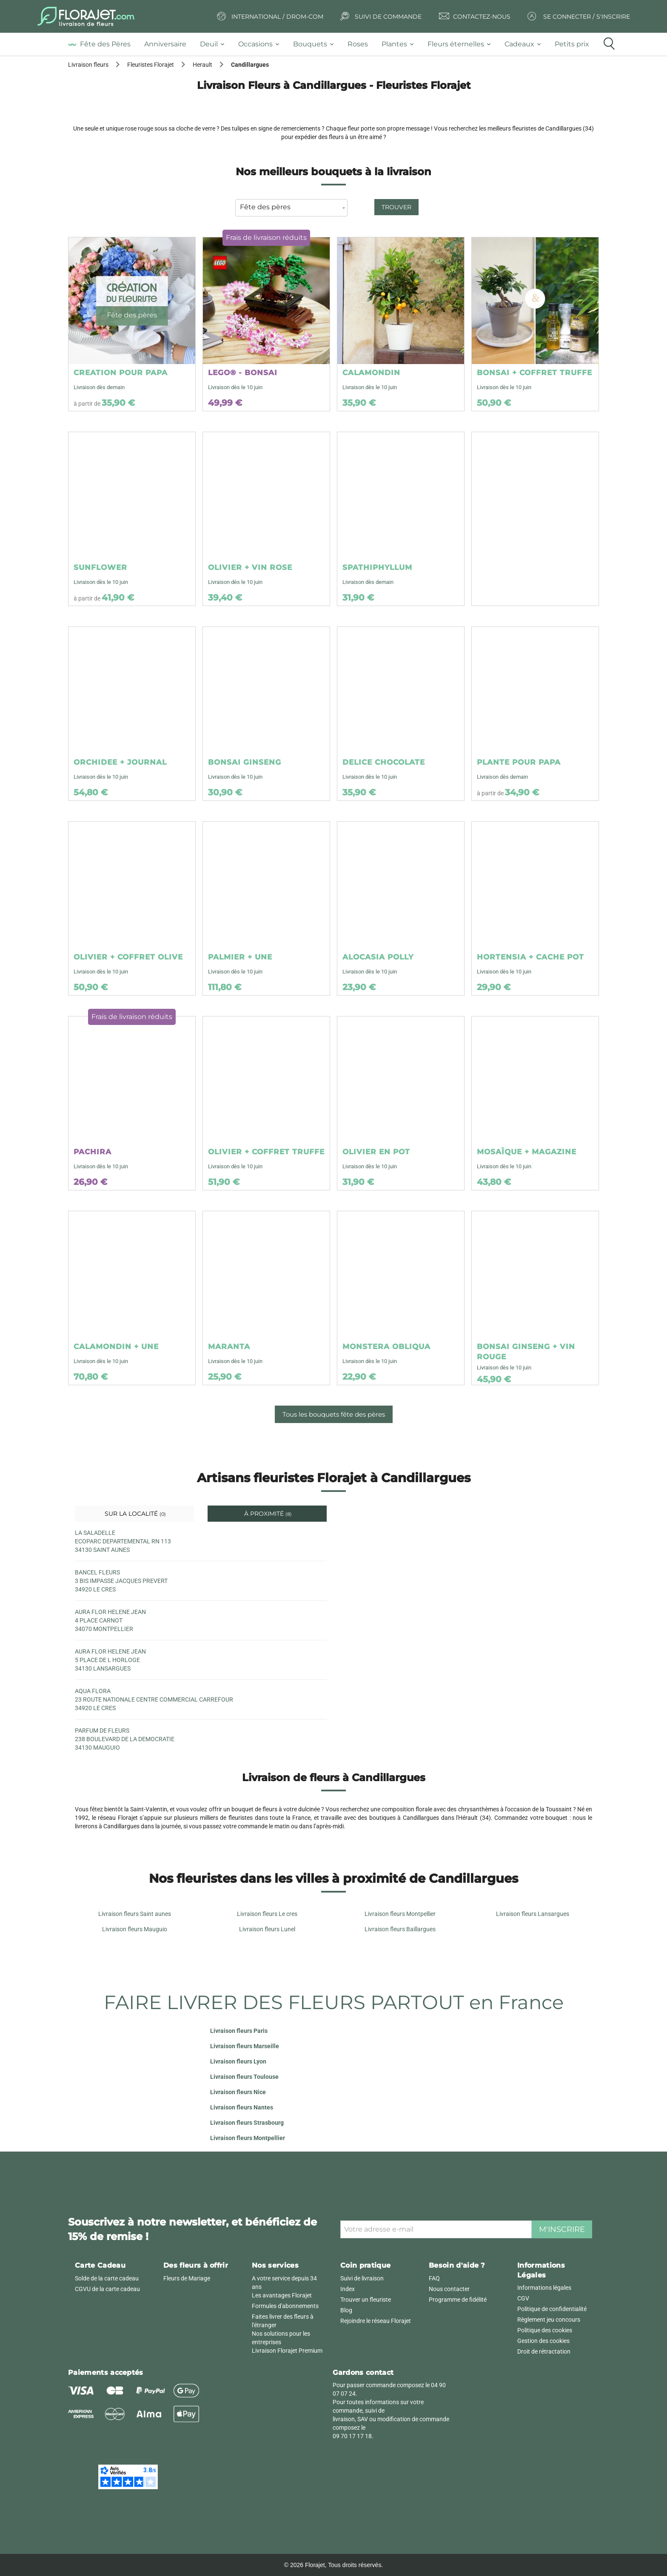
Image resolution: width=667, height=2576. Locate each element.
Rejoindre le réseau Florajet (375, 2320)
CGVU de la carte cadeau (107, 2289)
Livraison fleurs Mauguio (134, 1929)
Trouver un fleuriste (365, 2299)
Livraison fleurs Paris (239, 2030)
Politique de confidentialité (552, 2309)
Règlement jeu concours (548, 2319)
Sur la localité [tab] (134, 1513)
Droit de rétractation (543, 2351)
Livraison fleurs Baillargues (400, 1929)
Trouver (396, 207)
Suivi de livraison (362, 2278)
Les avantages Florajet (282, 2295)
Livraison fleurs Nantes (241, 2107)
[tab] (102, 44)
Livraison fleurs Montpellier (400, 1913)
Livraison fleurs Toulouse (244, 2076)
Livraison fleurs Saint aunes (134, 1913)
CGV (523, 2298)
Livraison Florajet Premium (287, 2350)
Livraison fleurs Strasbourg (247, 2122)
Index (347, 2289)
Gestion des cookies (543, 2340)
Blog (346, 2310)
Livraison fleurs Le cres (267, 1913)
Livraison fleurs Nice (238, 2092)
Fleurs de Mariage (186, 2278)
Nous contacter (449, 2289)
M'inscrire (562, 2229)
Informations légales (544, 2287)
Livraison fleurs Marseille (244, 2046)
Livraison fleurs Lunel (267, 1929)
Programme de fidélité (458, 2299)
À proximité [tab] (267, 1513)
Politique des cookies (544, 2330)
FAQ (434, 2278)
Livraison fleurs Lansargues (532, 1913)
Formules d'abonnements (285, 2306)
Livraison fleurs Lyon (238, 2061)
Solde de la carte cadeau (107, 2278)
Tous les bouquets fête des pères (333, 1414)
